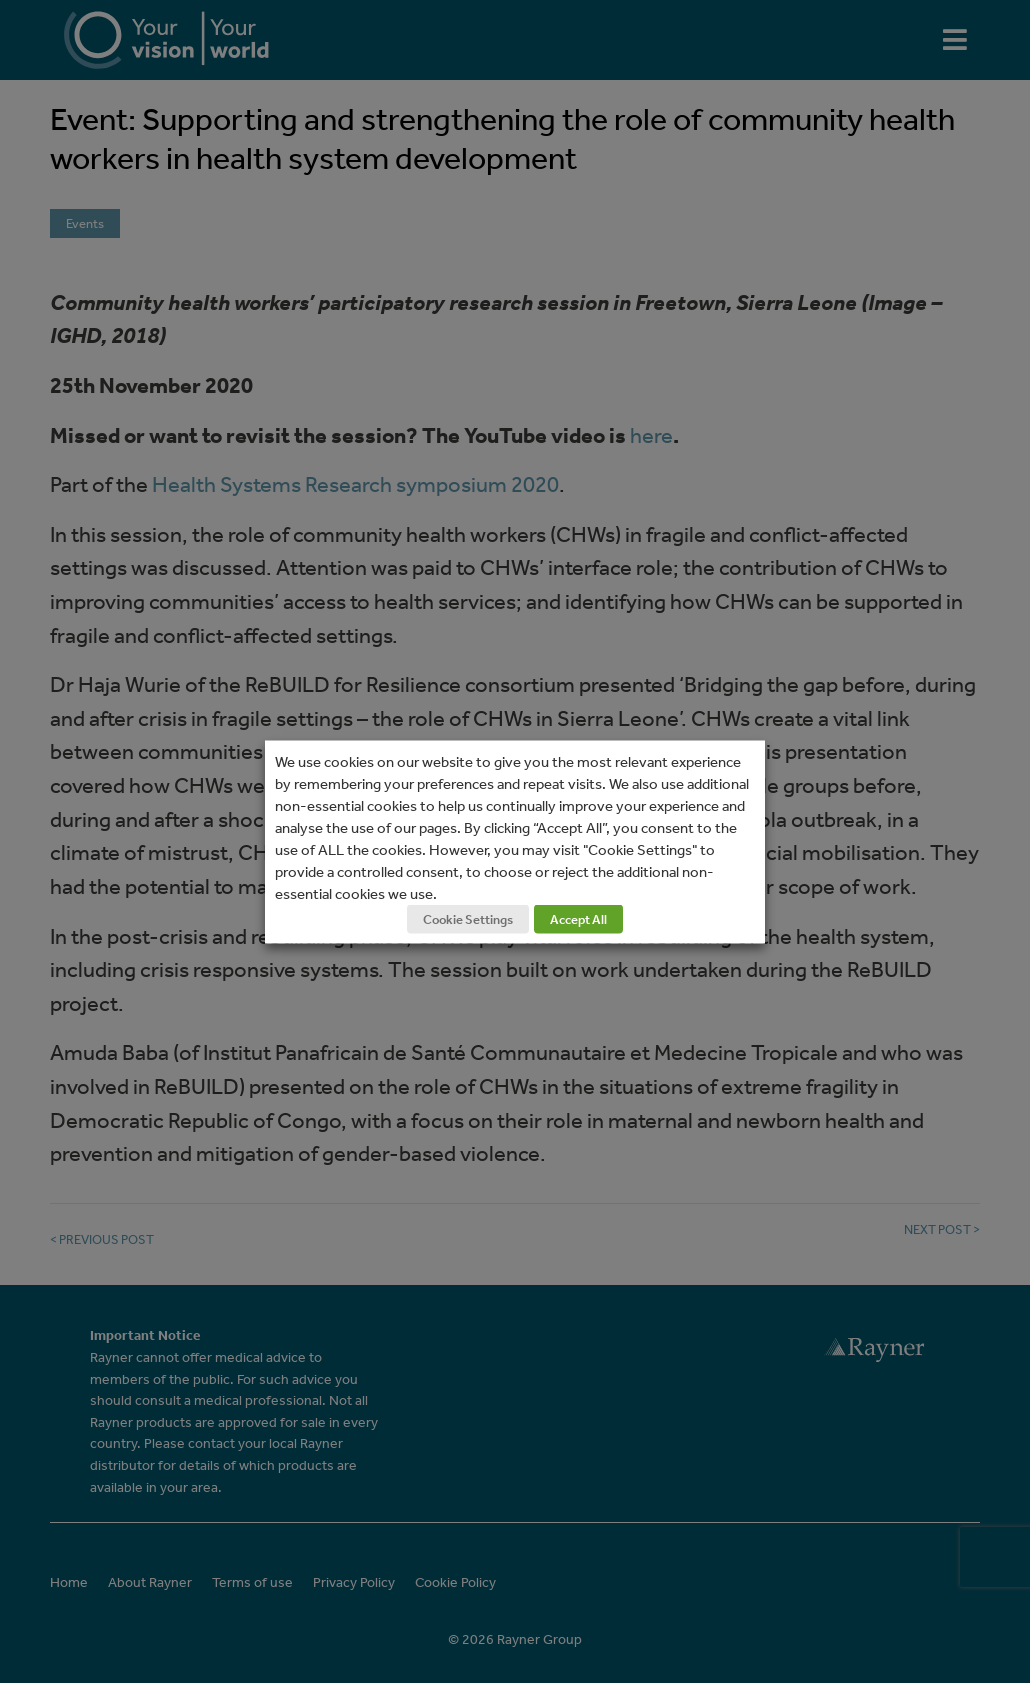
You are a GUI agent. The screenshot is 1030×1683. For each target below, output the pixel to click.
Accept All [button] (578, 918)
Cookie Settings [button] (468, 918)
